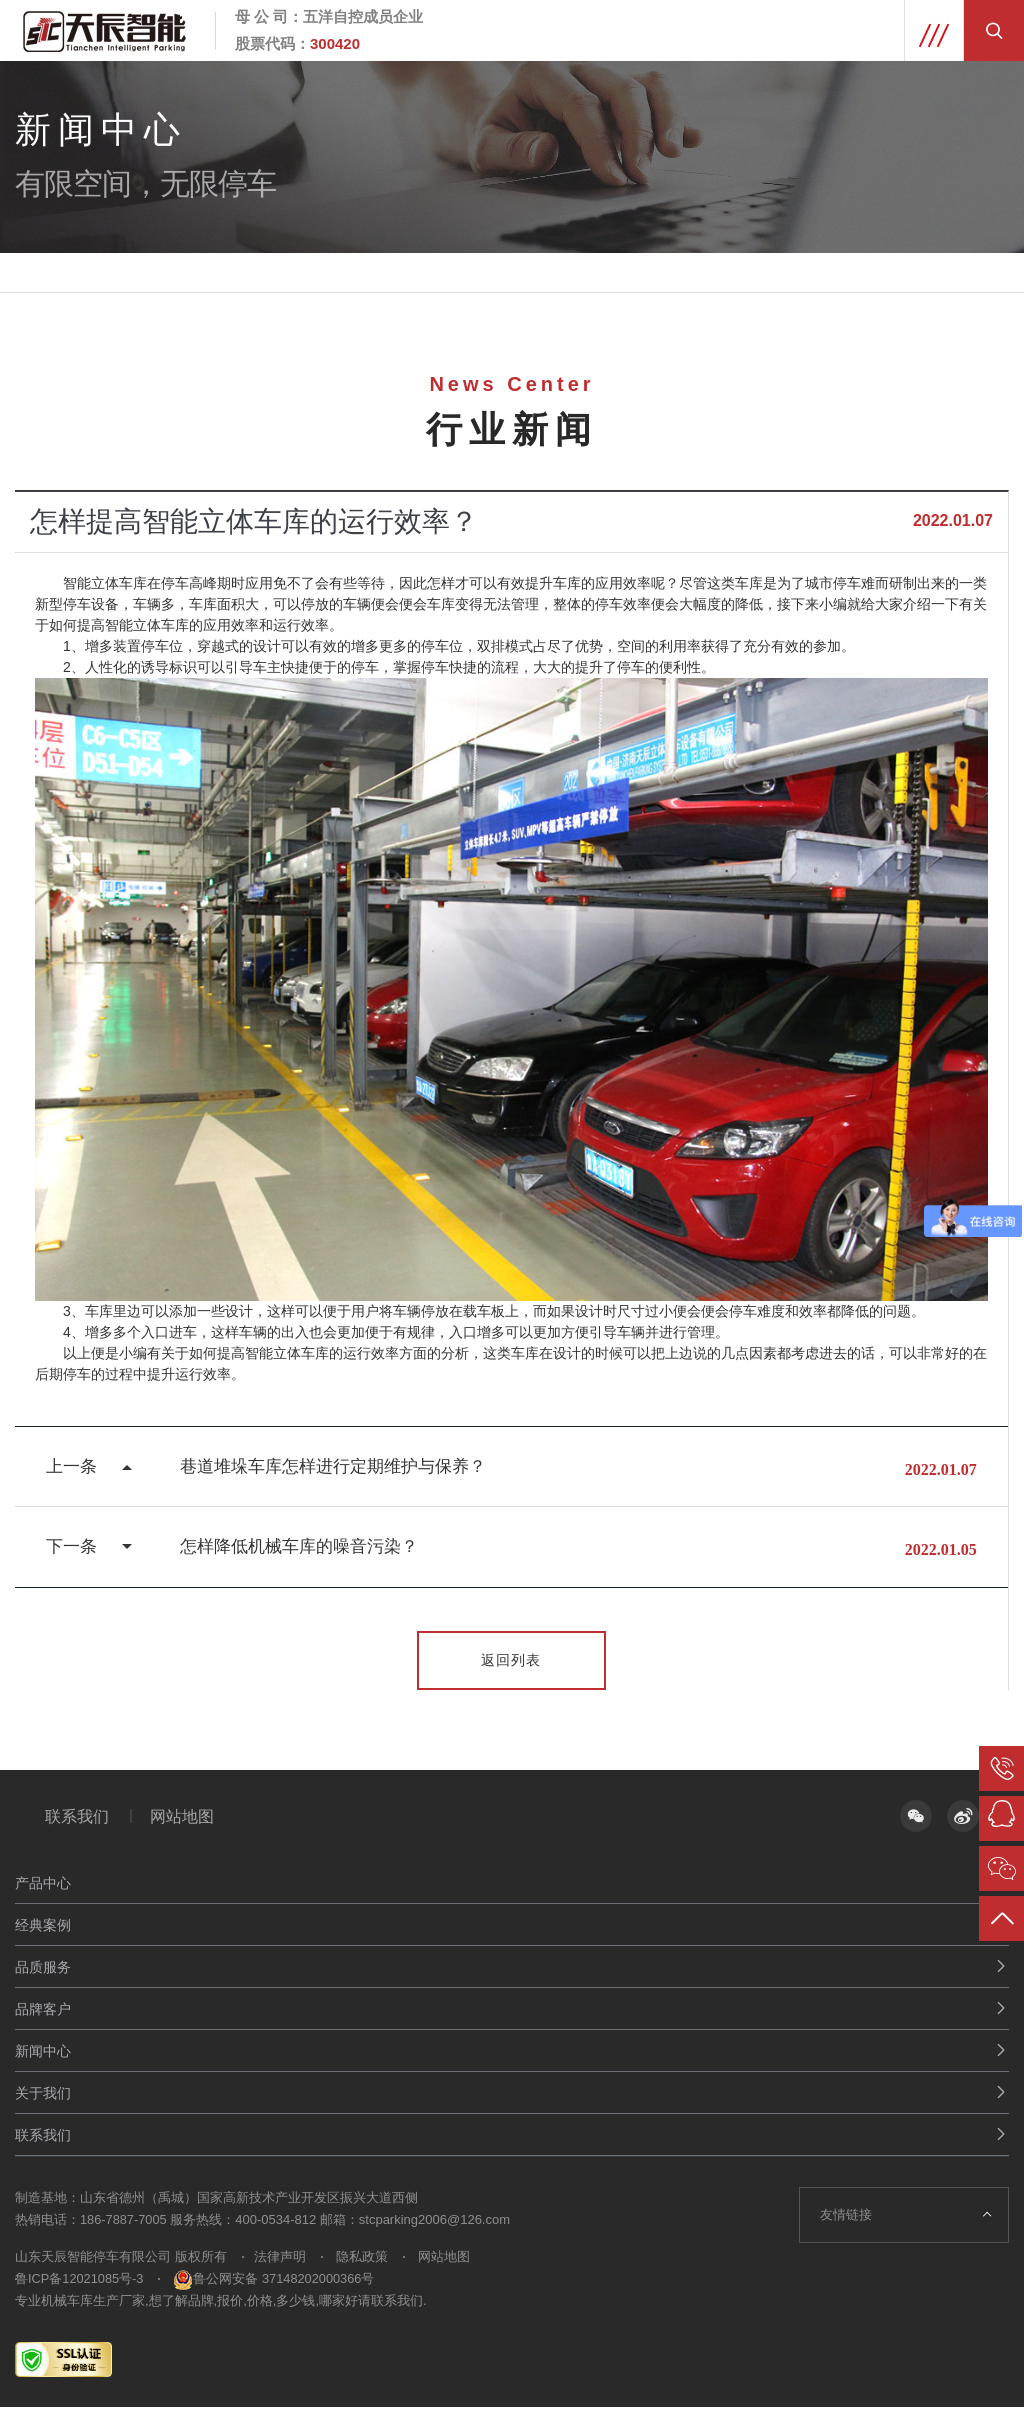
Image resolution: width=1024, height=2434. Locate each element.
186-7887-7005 (124, 2246)
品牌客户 (43, 2036)
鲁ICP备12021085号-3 (80, 2305)
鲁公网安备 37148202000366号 (276, 2305)
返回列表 (512, 1685)
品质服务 (43, 1994)
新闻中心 (43, 2078)
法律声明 (286, 2283)
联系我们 (77, 1842)
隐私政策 (368, 2283)
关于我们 (43, 2120)
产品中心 (43, 1910)
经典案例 (43, 1952)
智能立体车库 (105, 583)
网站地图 (191, 1842)
